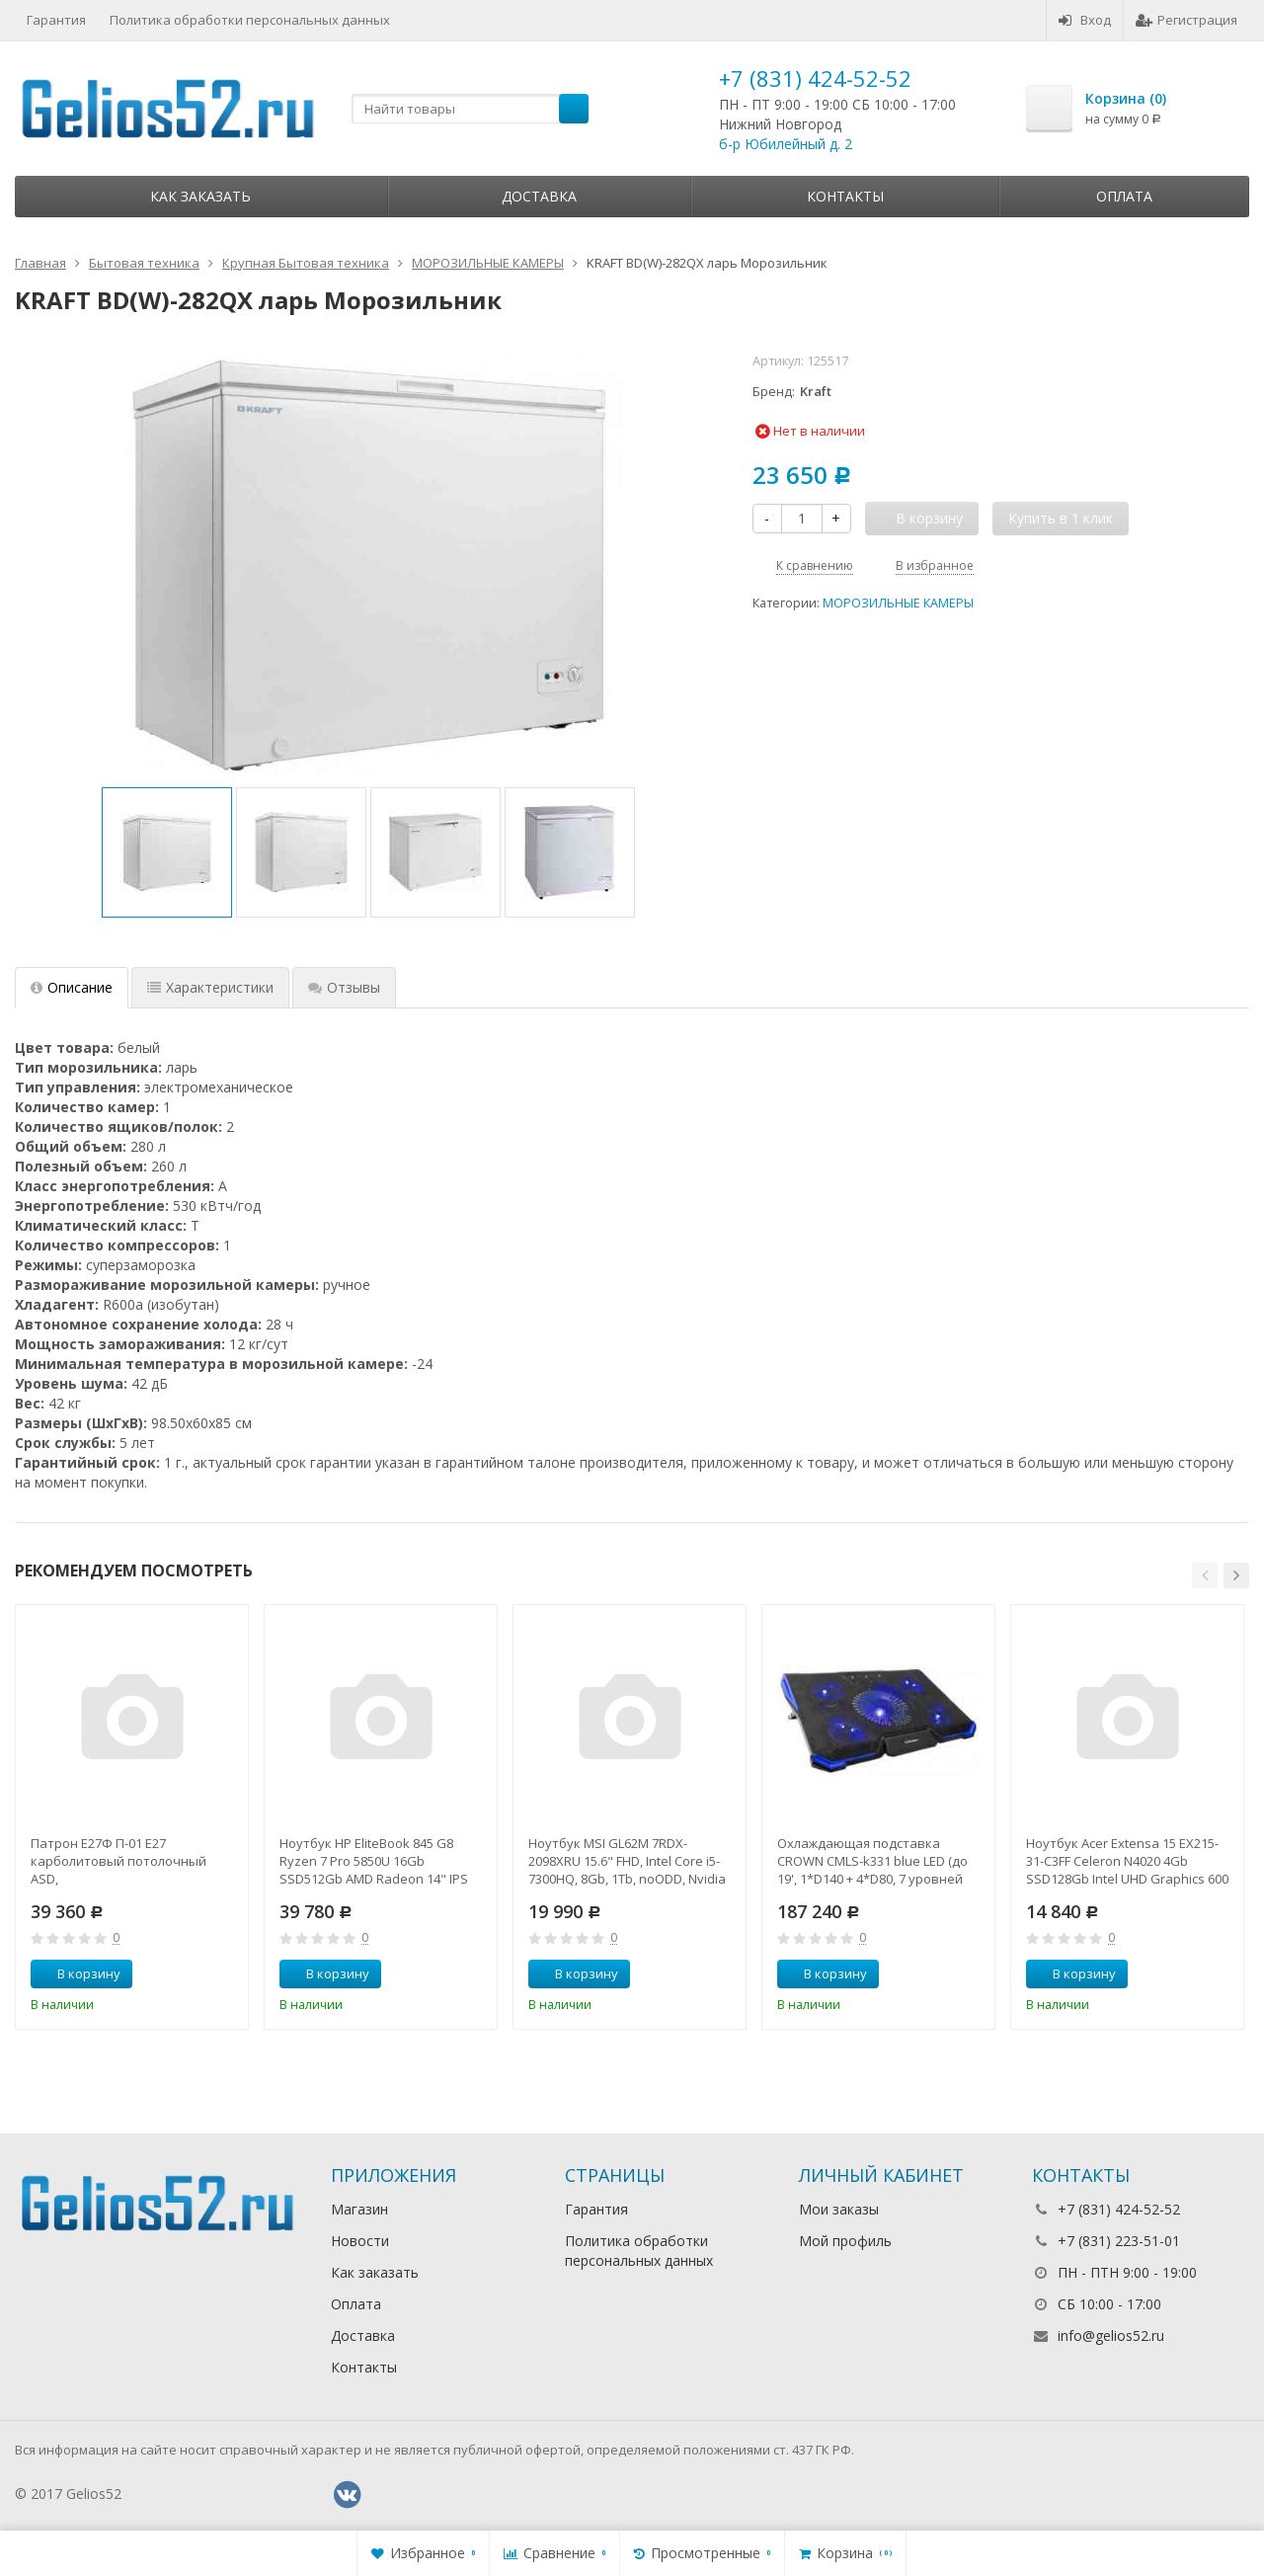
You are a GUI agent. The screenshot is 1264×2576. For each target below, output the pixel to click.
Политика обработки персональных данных (250, 20)
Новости (360, 2240)
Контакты (845, 196)
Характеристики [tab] (210, 987)
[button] (1205, 1575)
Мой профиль (845, 2240)
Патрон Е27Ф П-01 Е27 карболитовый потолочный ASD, (118, 1861)
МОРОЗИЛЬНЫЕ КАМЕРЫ (898, 603)
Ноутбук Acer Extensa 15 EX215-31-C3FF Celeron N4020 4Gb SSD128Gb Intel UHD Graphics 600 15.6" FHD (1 (1127, 1861)
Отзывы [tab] (344, 987)
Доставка (539, 196)
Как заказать (200, 196)
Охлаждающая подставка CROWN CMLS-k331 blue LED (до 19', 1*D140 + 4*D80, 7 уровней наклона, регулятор (872, 1861)
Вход (1085, 20)
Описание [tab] (72, 987)
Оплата (1124, 196)
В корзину (78, 1973)
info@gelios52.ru (1111, 2335)
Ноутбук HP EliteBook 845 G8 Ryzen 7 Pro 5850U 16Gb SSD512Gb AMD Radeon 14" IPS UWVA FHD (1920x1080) (373, 1861)
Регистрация (1186, 20)
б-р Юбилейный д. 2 (785, 143)
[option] (167, 852)
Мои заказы (839, 2209)
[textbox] (470, 108)
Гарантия (56, 20)
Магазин (359, 2209)
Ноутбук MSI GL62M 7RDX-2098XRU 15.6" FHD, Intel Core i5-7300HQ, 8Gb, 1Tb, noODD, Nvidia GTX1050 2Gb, (627, 1861)
